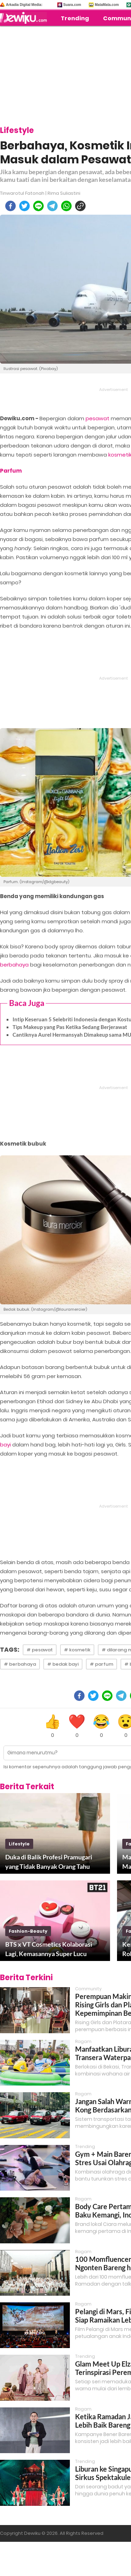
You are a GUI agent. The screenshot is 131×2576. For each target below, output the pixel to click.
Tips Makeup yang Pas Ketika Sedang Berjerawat (70, 1027)
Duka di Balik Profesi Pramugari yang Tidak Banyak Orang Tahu (48, 1861)
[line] (38, 206)
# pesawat (40, 1649)
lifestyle (19, 1844)
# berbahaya (20, 1664)
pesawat (97, 418)
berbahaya (14, 964)
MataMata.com (107, 5)
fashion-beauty (28, 1931)
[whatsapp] (66, 206)
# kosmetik (77, 1649)
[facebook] (10, 206)
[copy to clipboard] (80, 206)
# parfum (101, 1664)
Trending (75, 18)
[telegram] (52, 206)
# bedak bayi (63, 1664)
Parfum (11, 470)
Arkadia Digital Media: (24, 5)
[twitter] (24, 206)
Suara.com (72, 5)
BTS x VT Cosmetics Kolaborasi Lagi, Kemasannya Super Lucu (48, 1948)
